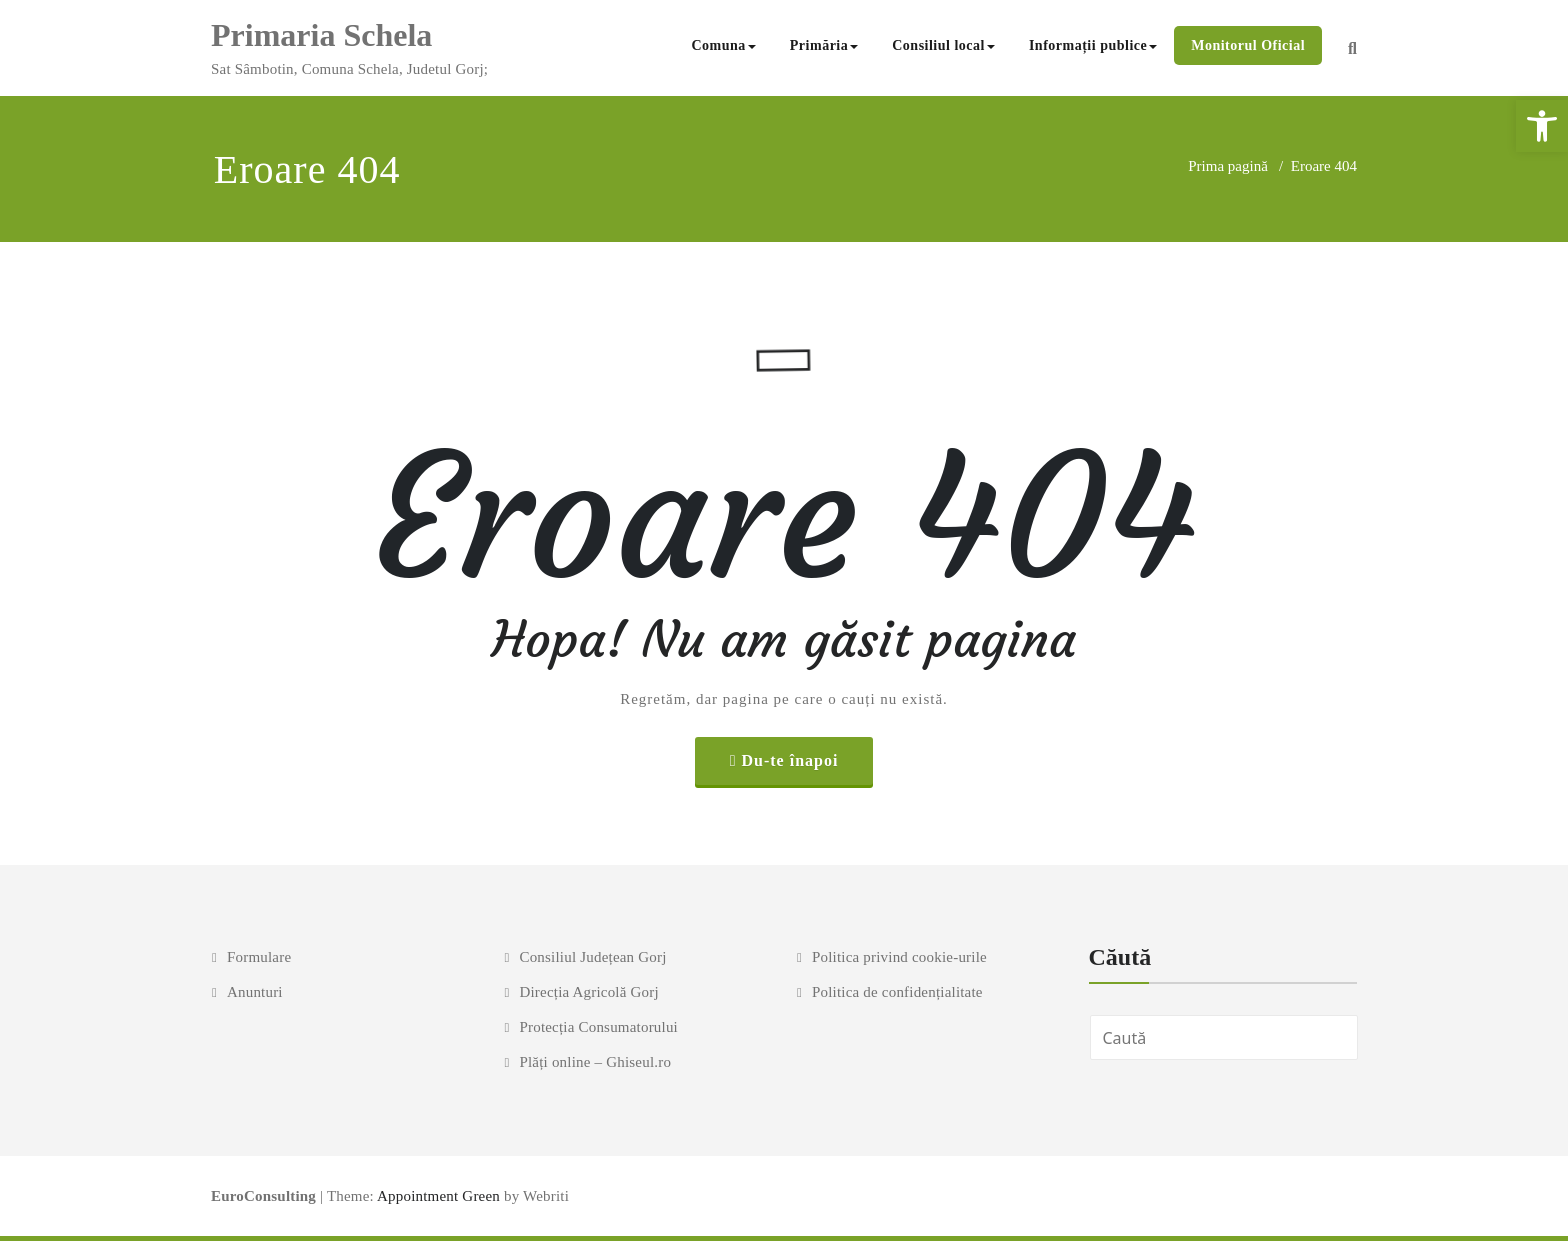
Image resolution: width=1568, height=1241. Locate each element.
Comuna (723, 45)
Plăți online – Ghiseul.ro (595, 1062)
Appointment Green (437, 1196)
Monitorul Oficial (1248, 45)
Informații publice (1093, 45)
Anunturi (255, 992)
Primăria (824, 45)
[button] (1542, 126)
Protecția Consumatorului (598, 1027)
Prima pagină (1228, 166)
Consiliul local (943, 45)
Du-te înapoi (789, 760)
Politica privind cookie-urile (899, 957)
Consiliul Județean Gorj (592, 957)
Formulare (259, 957)
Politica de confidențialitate (897, 992)
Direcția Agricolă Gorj (588, 992)
